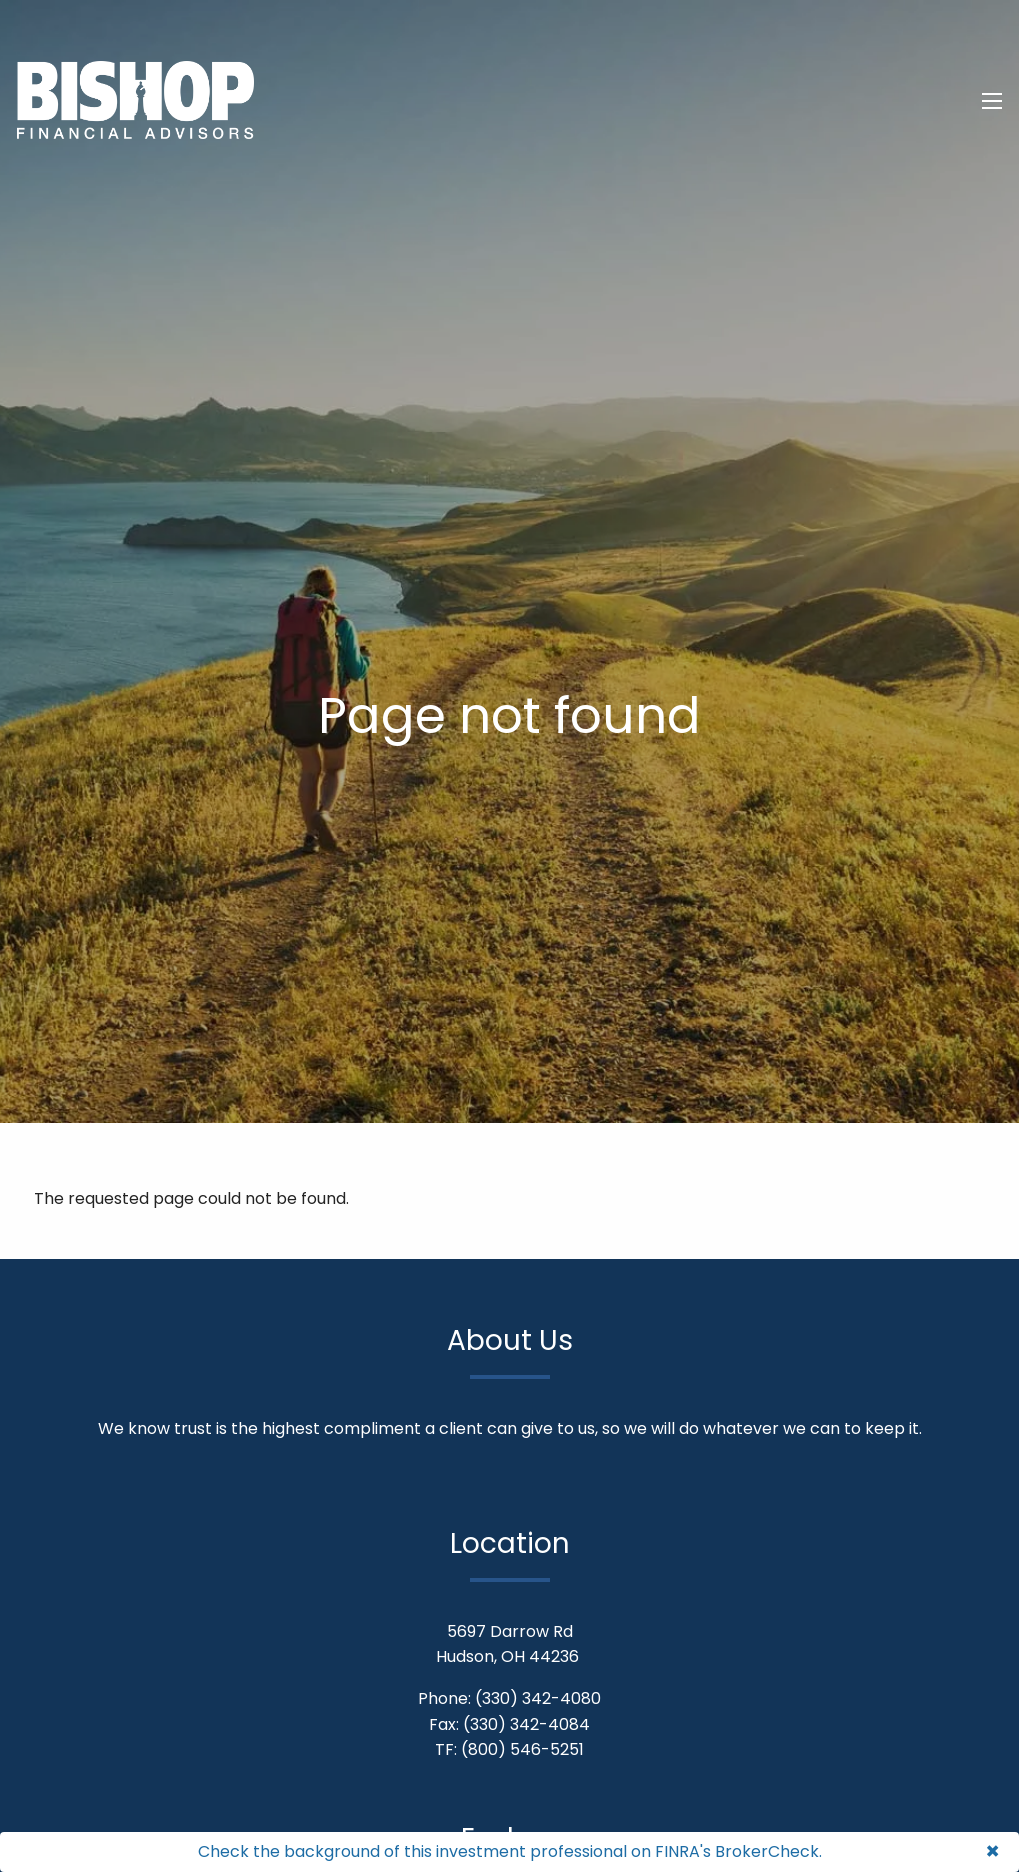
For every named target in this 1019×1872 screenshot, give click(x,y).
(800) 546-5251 (522, 1749)
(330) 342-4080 (538, 1698)
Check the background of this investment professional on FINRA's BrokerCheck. (510, 1851)
